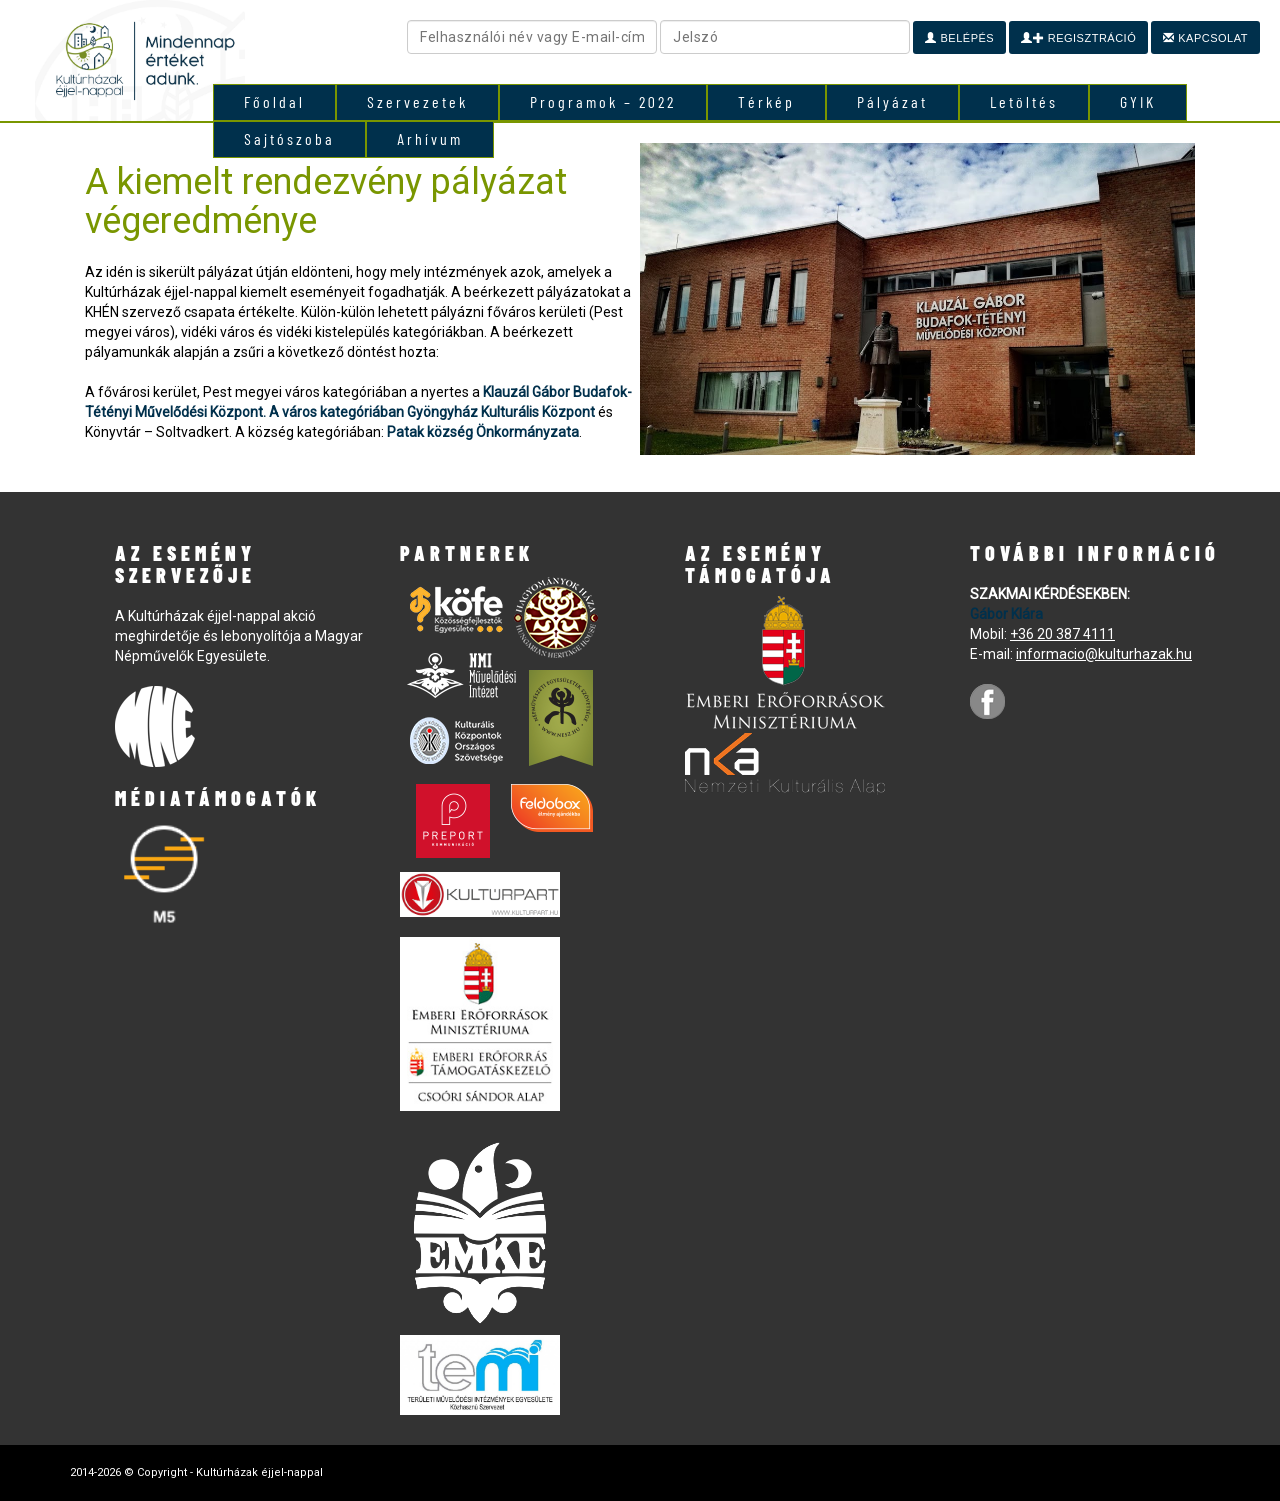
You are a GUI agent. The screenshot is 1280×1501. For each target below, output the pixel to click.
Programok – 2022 (603, 101)
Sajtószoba (289, 138)
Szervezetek (417, 101)
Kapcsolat (1205, 38)
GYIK (1138, 101)
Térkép (766, 101)
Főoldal (274, 101)
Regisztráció (1078, 38)
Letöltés (1024, 101)
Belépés (959, 38)
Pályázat (892, 101)
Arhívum (430, 138)
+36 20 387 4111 (1062, 634)
